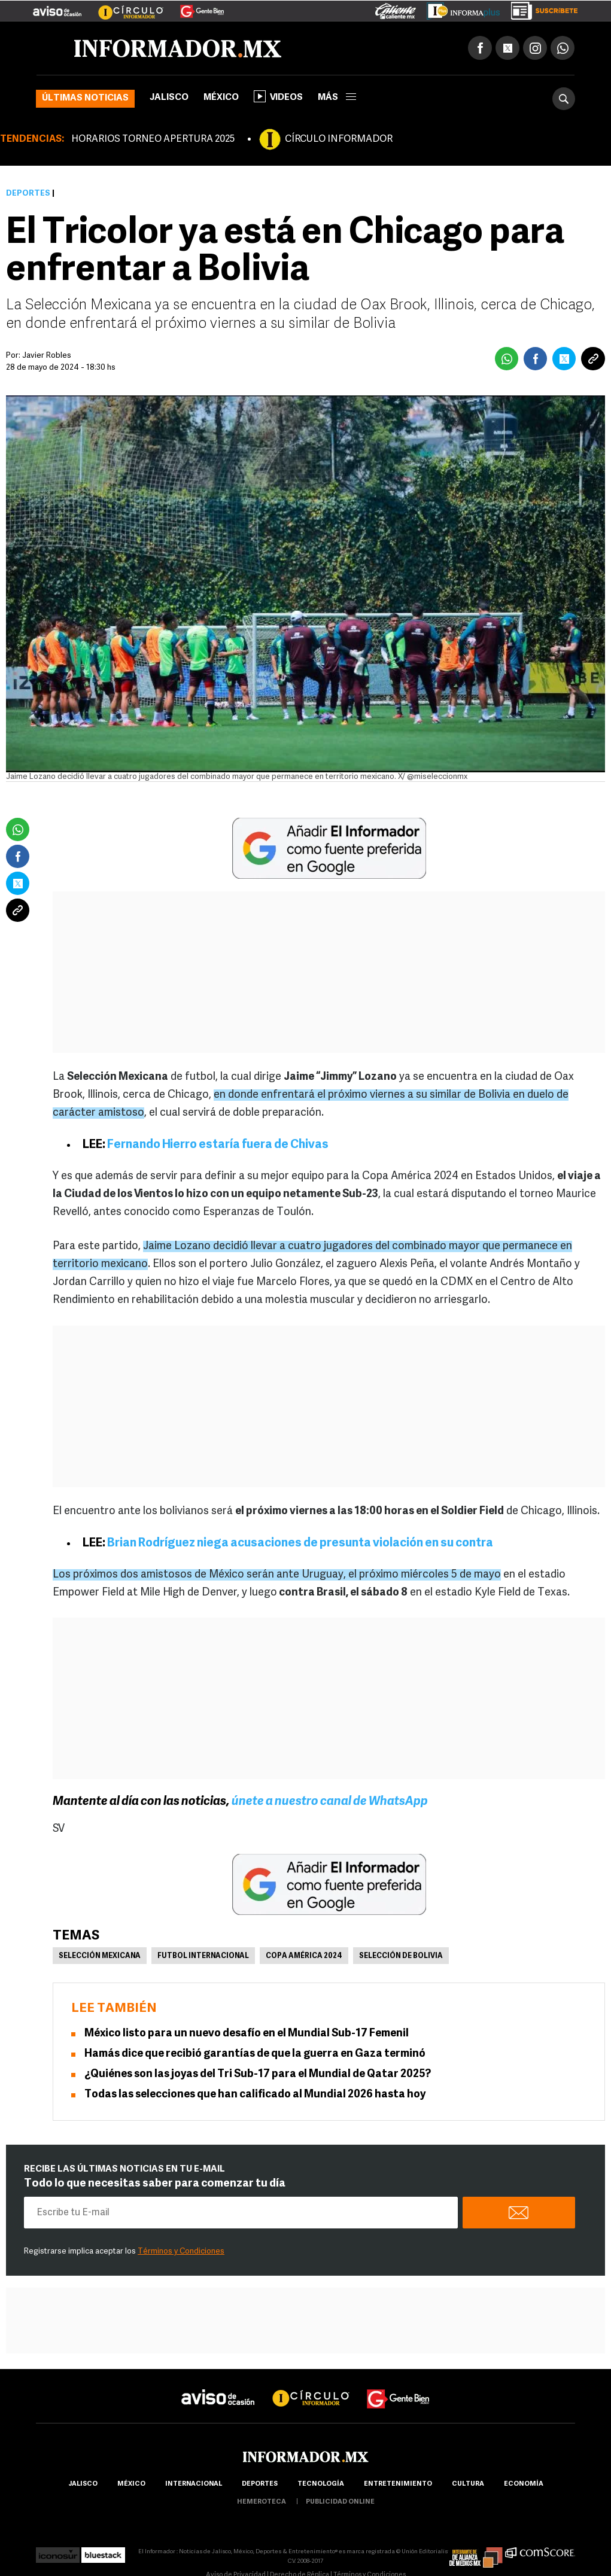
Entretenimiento (398, 2484)
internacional (193, 2484)
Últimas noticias (85, 98)
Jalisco (169, 97)
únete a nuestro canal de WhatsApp (330, 1802)
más (337, 97)
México (221, 97)
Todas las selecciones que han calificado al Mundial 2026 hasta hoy (254, 2094)
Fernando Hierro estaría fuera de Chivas (218, 1145)
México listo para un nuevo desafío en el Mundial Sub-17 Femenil (246, 2033)
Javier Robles (46, 356)
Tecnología (320, 2484)
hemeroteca (261, 2502)
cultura (468, 2484)
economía (523, 2484)
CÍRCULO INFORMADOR (339, 139)
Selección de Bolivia (401, 1956)
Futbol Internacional (203, 1956)
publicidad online (340, 2502)
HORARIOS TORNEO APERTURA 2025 (153, 139)
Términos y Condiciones (181, 2251)
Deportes (28, 193)
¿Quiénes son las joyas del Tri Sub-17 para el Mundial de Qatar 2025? (257, 2074)
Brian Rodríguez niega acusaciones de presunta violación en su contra (300, 1543)
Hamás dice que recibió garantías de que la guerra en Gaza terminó (254, 2054)
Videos (278, 96)
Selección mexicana (100, 1956)
